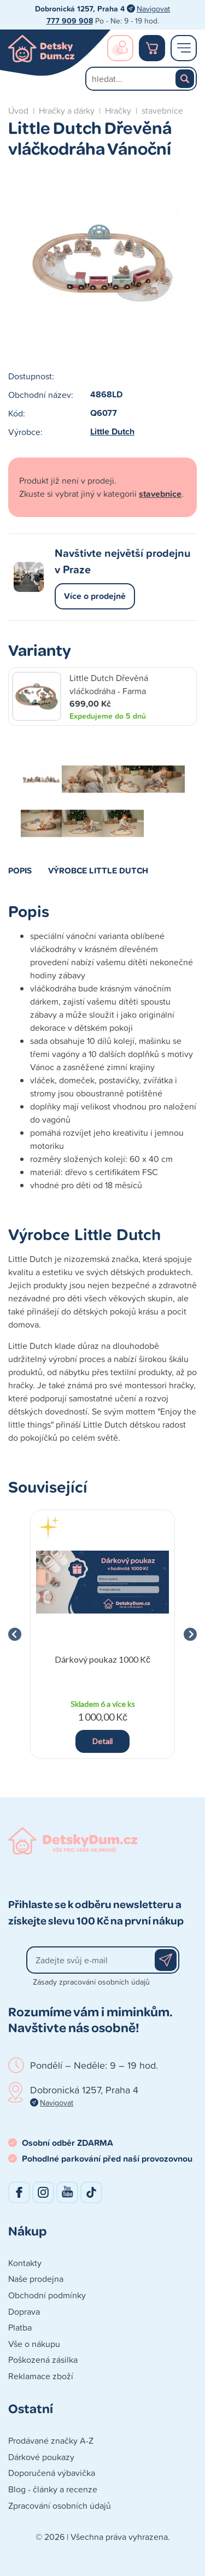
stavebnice (162, 110)
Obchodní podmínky (47, 2295)
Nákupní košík (152, 48)
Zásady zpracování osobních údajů (91, 1981)
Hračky (118, 110)
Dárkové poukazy (41, 2457)
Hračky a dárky (67, 110)
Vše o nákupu (34, 2344)
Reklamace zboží (40, 2376)
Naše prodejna (35, 2279)
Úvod (18, 110)
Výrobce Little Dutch (98, 870)
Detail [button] (102, 1741)
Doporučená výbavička (51, 2473)
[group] (102, 1634)
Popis (20, 870)
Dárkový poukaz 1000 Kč (102, 1659)
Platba (20, 2327)
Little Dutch (112, 431)
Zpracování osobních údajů (59, 2505)
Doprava (24, 2311)
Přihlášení (120, 48)
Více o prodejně (95, 596)
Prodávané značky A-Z (50, 2440)
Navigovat (153, 8)
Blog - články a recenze (52, 2489)
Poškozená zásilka (43, 2360)
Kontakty (25, 2263)
